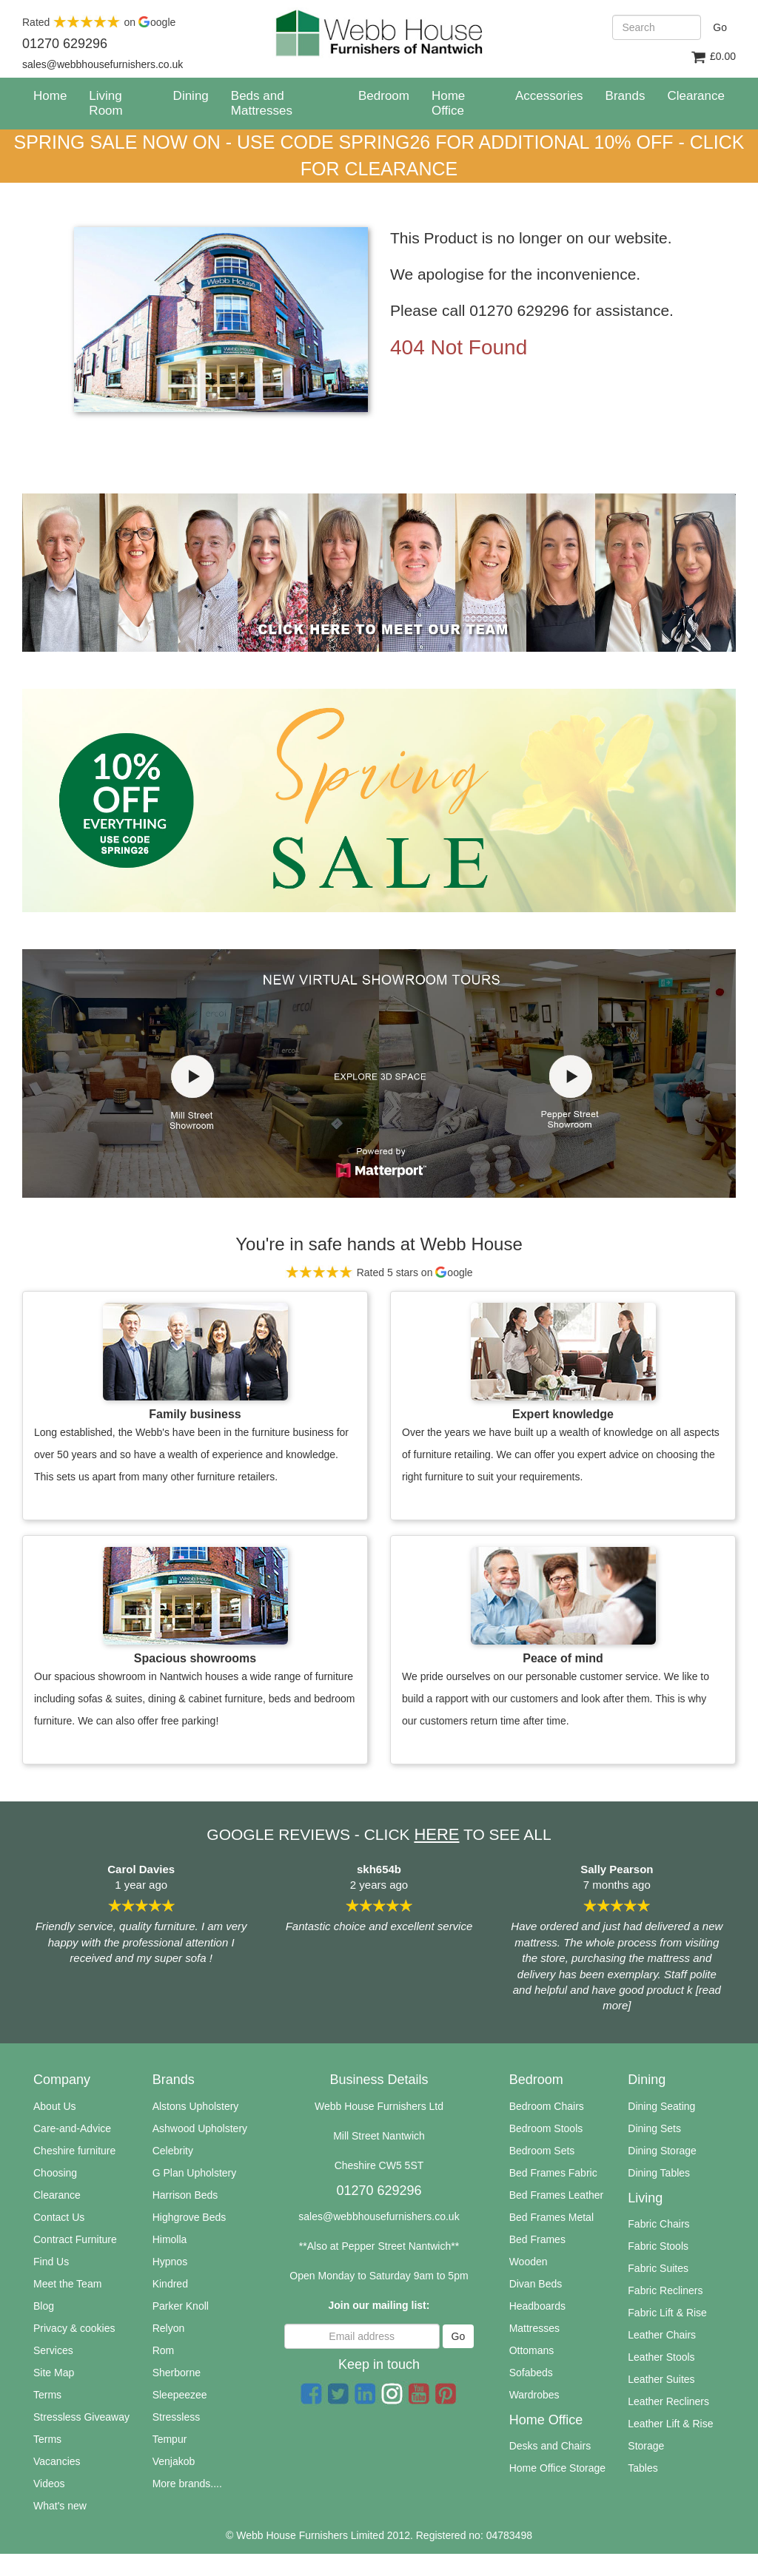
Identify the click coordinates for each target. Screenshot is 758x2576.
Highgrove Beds (189, 2217)
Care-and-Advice (72, 2128)
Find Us (51, 2262)
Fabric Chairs (658, 2224)
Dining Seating (661, 2106)
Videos (49, 2483)
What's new (60, 2506)
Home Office (448, 103)
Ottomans (531, 2350)
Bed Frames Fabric (553, 2173)
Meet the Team (67, 2284)
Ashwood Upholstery (199, 2128)
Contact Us (58, 2217)
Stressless (176, 2417)
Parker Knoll (180, 2306)
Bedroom (383, 96)
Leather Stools (661, 2357)
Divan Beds (536, 2284)
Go (720, 27)
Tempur (169, 2439)
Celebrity (172, 2151)
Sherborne (176, 2372)
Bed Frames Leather (556, 2195)
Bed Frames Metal (551, 2217)
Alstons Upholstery (195, 2106)
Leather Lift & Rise (670, 2424)
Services (53, 2350)
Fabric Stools (658, 2246)
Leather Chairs (662, 2335)
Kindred (170, 2284)
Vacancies (57, 2461)
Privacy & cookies (74, 2328)
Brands (625, 96)
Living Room (105, 103)
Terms (47, 2395)
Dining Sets (654, 2128)
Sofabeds (531, 2372)
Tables (642, 2468)
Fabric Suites (658, 2268)
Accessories (549, 96)
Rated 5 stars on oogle (378, 1272)
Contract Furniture (75, 2239)
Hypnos (169, 2262)
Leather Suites (661, 2379)
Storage (646, 2446)
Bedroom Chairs (546, 2106)
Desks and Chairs (550, 2446)
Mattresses (534, 2328)
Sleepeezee (179, 2395)
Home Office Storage (557, 2468)
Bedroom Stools (546, 2128)
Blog (43, 2306)
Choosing (55, 2173)
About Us (54, 2106)
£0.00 (713, 57)
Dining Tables (659, 2173)
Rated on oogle (98, 22)
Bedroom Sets (542, 2151)
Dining (191, 96)
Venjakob (173, 2461)
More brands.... (187, 2483)
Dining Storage (662, 2151)
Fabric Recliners (665, 2290)
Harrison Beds (185, 2195)
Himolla (169, 2239)
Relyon (168, 2328)
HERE (436, 1834)
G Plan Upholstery (194, 2173)
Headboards (537, 2306)
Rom (163, 2350)
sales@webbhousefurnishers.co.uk (378, 2216)
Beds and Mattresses (261, 103)
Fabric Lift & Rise (667, 2313)
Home (55, 95)
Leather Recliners (668, 2401)
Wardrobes (534, 2395)
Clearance (57, 2195)
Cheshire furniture (74, 2151)
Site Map (53, 2372)
